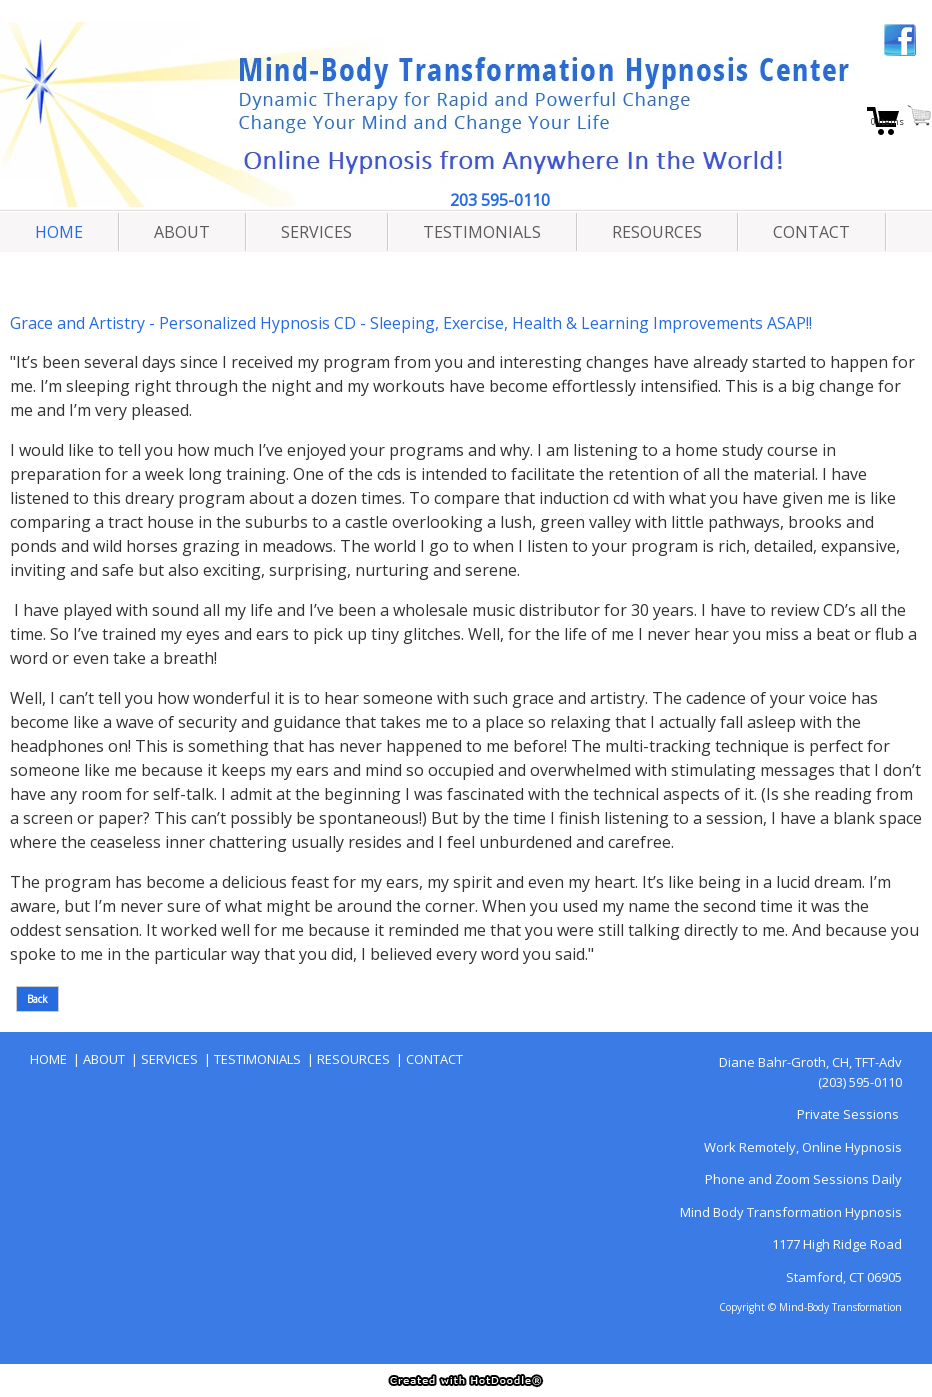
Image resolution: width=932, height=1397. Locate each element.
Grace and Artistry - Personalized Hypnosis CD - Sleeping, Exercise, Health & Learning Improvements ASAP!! (411, 323)
